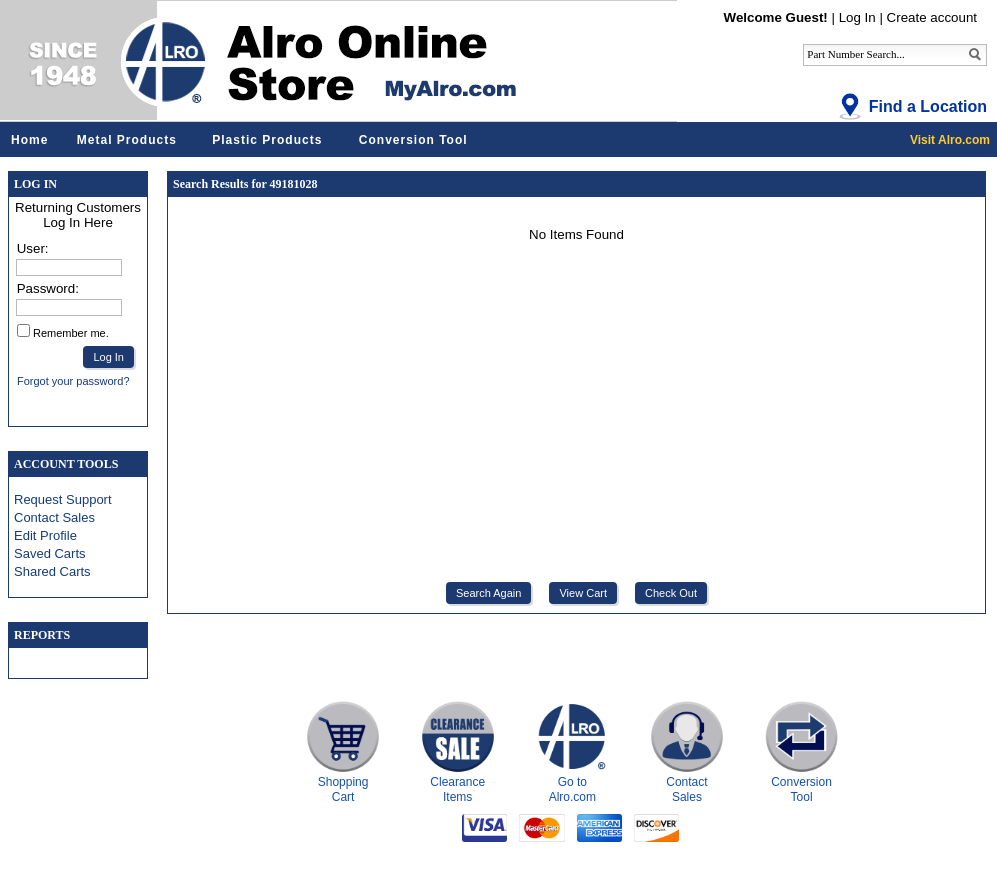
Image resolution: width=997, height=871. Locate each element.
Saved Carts (50, 553)
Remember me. (71, 333)
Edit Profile (45, 535)
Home (29, 140)
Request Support (63, 499)
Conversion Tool (413, 140)
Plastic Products (267, 140)
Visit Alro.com (950, 140)
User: (33, 248)
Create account (932, 17)
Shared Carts (52, 571)
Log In (857, 17)
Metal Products (127, 140)
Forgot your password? (73, 381)
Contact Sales (54, 517)
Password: (48, 288)
